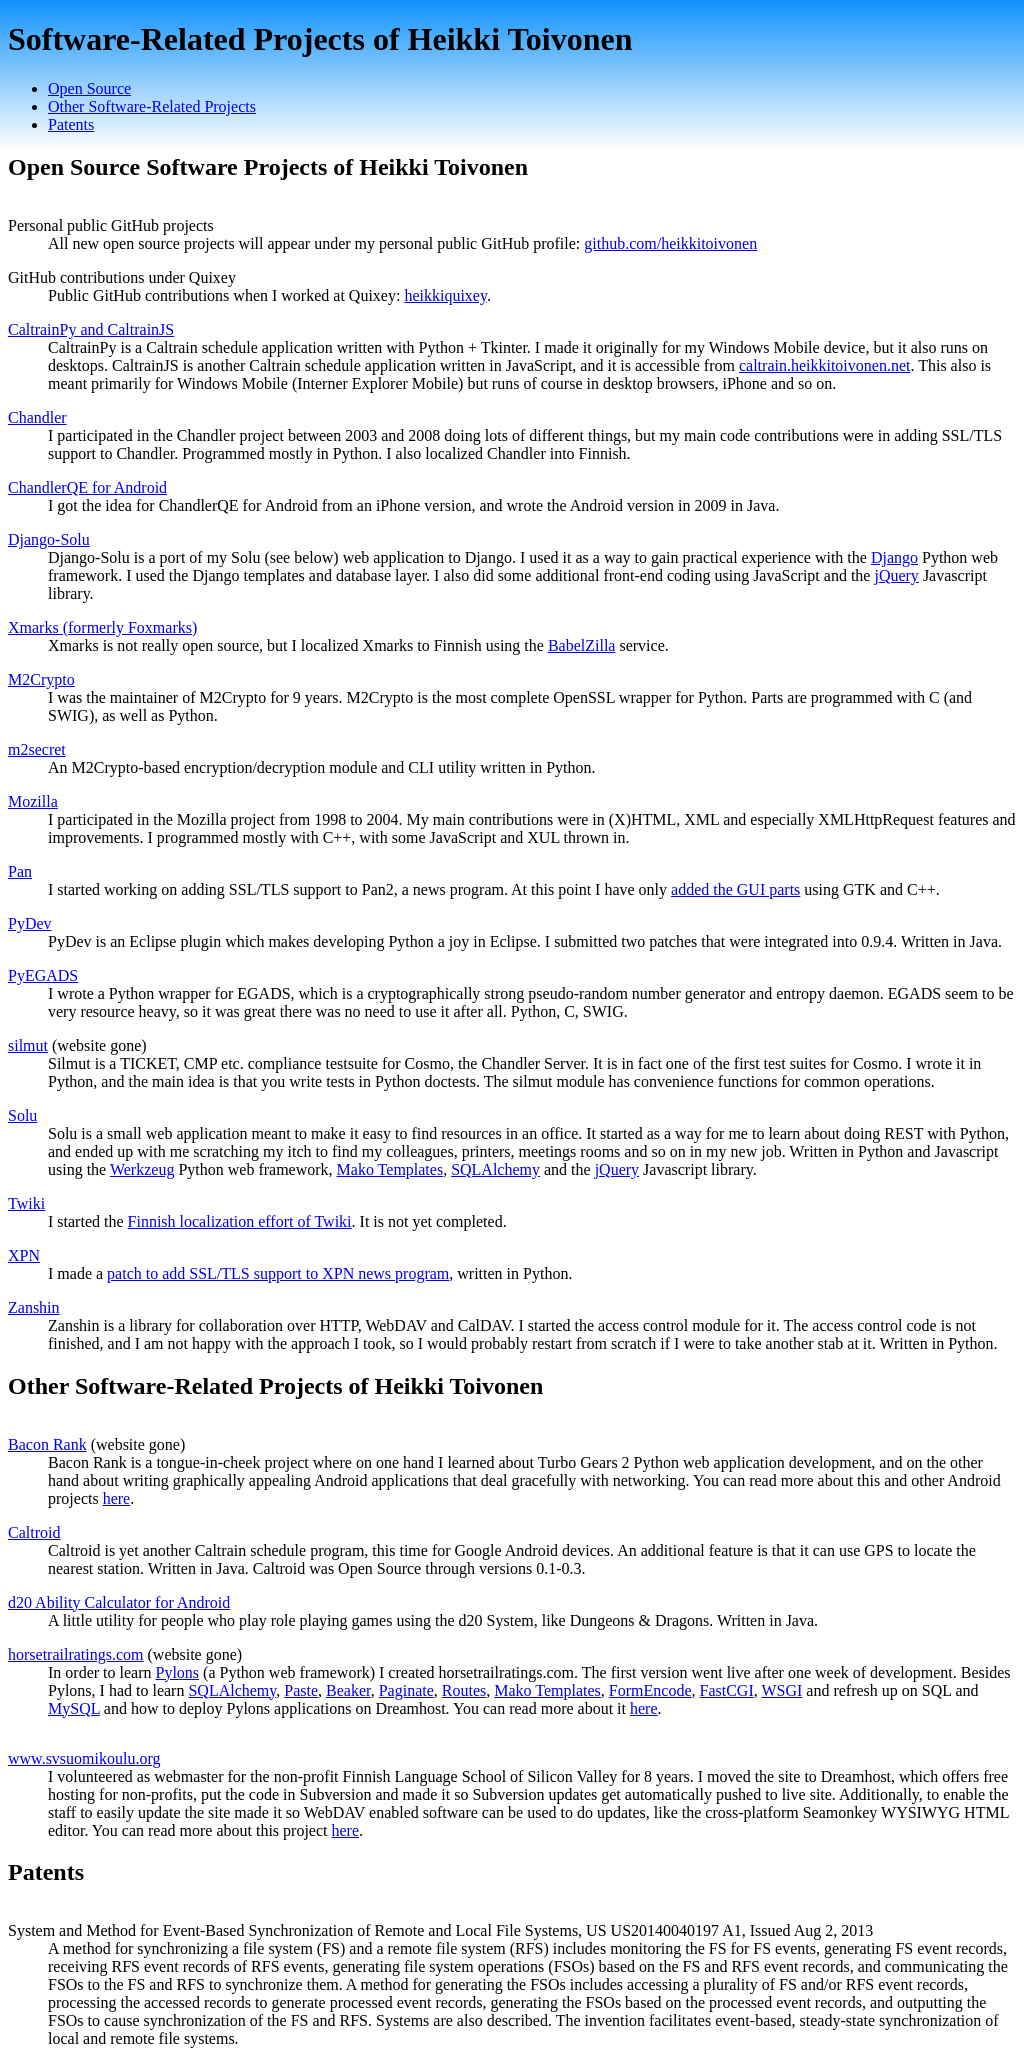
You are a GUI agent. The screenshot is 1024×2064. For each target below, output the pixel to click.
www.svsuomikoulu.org (84, 1758)
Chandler (37, 417)
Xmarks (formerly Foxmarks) (102, 627)
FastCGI (726, 1690)
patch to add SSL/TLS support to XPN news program (278, 1273)
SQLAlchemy (495, 1169)
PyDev (30, 923)
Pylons (178, 1672)
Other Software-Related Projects (152, 106)
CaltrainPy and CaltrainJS (91, 329)
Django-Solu (49, 539)
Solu (22, 1115)
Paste (301, 1690)
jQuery (896, 575)
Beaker (348, 1690)
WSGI (781, 1690)
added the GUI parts (735, 889)
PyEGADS (43, 975)
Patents (71, 124)
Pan (20, 871)
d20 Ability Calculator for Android (119, 1602)
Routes (464, 1690)
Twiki (26, 1203)
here (117, 1498)
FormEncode (650, 1690)
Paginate (406, 1690)
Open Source (89, 88)
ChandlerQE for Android (87, 487)
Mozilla (33, 801)
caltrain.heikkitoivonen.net (825, 365)
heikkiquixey (445, 295)
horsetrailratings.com (76, 1654)
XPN (24, 1255)
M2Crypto (41, 679)
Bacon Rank (47, 1444)
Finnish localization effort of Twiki (240, 1221)
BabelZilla (582, 645)
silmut (28, 1045)
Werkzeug (142, 1169)
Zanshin (34, 1307)
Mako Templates (390, 1169)
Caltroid (34, 1532)
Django (894, 557)
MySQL (74, 1708)
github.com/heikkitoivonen (670, 243)
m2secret (37, 749)
